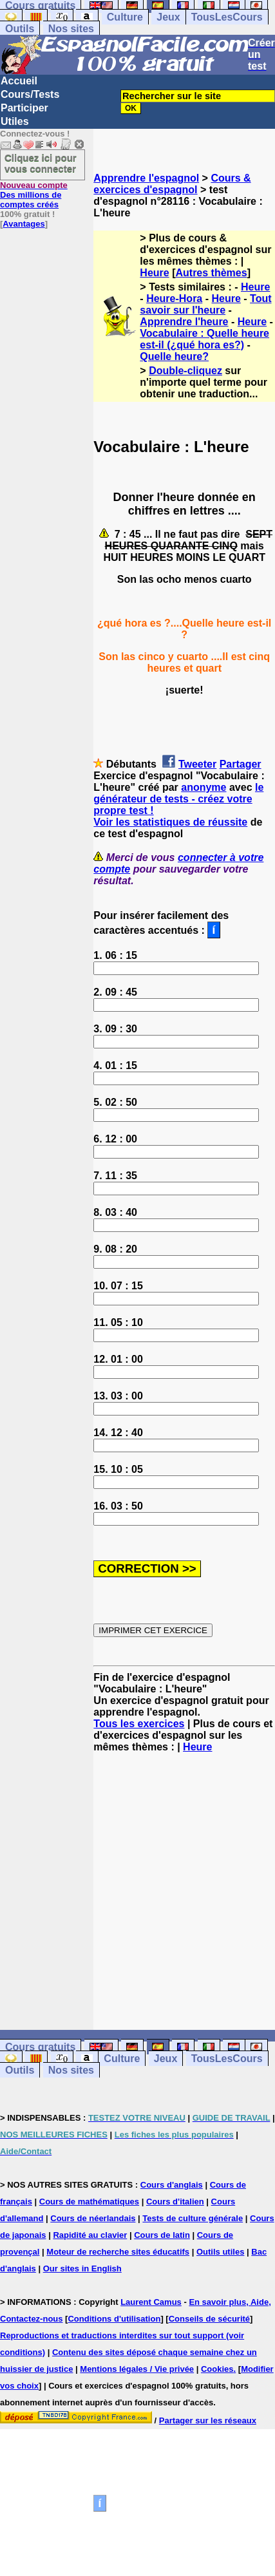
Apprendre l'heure (184, 321)
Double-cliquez (185, 370)
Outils (19, 28)
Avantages (23, 224)
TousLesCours (227, 17)
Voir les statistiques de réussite (170, 822)
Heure (154, 272)
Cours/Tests (30, 94)
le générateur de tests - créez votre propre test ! (178, 799)
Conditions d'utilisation (114, 2319)
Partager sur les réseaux (207, 2420)
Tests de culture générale (192, 2218)
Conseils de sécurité (209, 2319)
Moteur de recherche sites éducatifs (117, 2252)
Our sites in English (82, 2268)
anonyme (203, 787)
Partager (240, 764)
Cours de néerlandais (92, 2218)
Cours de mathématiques (89, 2201)
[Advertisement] (184, 1891)
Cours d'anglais (171, 2185)
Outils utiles (220, 2252)
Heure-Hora (174, 298)
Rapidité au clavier (90, 2235)
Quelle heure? (174, 356)
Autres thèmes (211, 272)
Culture (125, 17)
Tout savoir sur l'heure (205, 304)
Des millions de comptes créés (34, 194)
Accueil (19, 80)
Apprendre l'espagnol (146, 178)
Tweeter (197, 764)
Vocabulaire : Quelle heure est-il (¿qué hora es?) (204, 339)
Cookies (217, 2369)
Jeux (168, 17)
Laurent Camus (151, 2302)
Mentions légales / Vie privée (137, 2369)
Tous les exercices (138, 1723)
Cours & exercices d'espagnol (172, 184)
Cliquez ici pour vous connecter (41, 163)
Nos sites (71, 28)
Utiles (15, 121)
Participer (24, 107)
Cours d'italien (175, 2201)
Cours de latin (162, 2235)
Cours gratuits (40, 2046)
